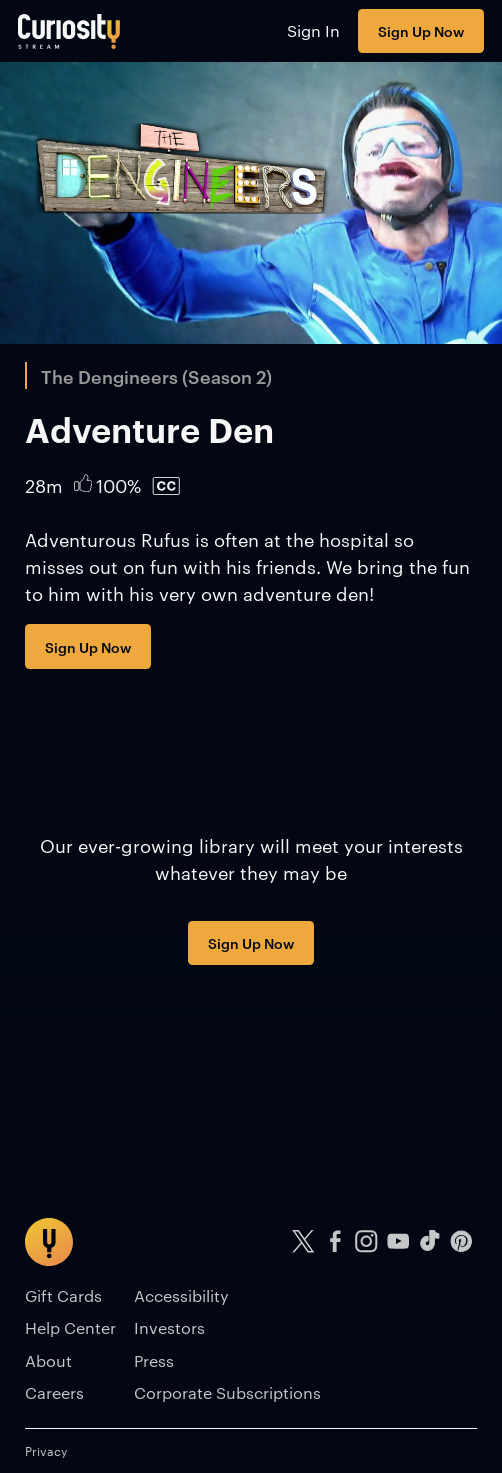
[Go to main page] (69, 31)
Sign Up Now (421, 30)
